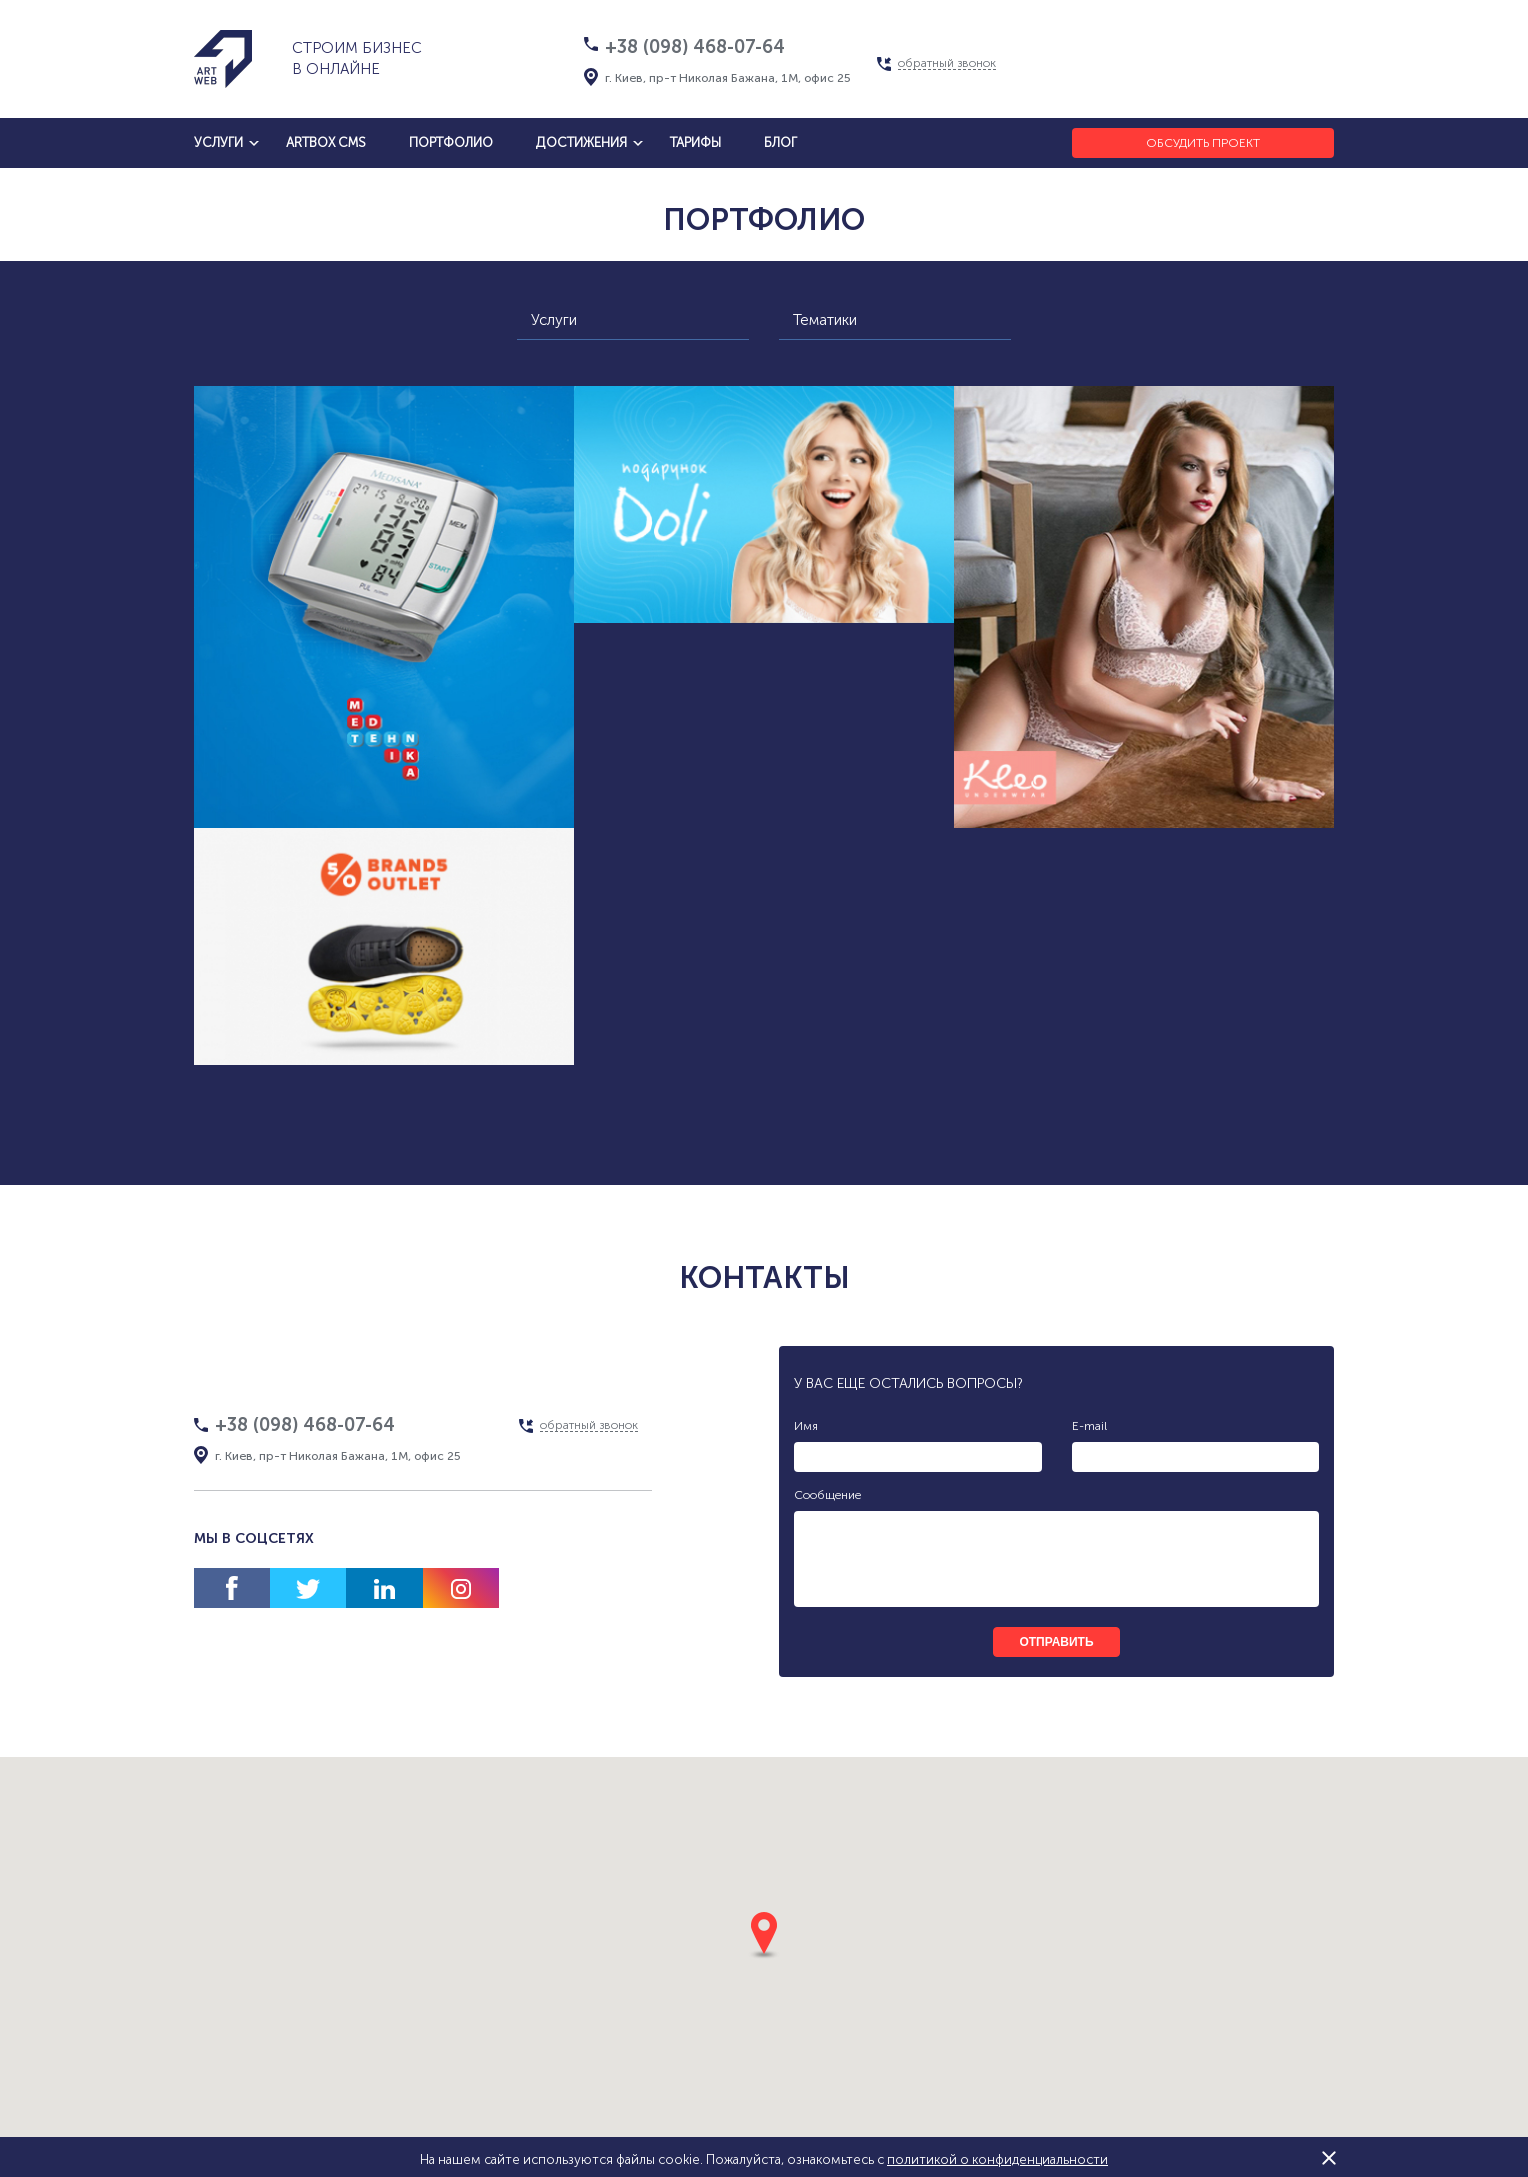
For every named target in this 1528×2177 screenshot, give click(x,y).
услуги (218, 142)
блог (780, 142)
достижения (581, 142)
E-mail (1089, 1426)
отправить (1056, 1642)
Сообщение (827, 1495)
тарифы (695, 142)
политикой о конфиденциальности (997, 2159)
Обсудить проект (1203, 143)
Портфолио (451, 142)
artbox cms (326, 142)
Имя (806, 1426)
